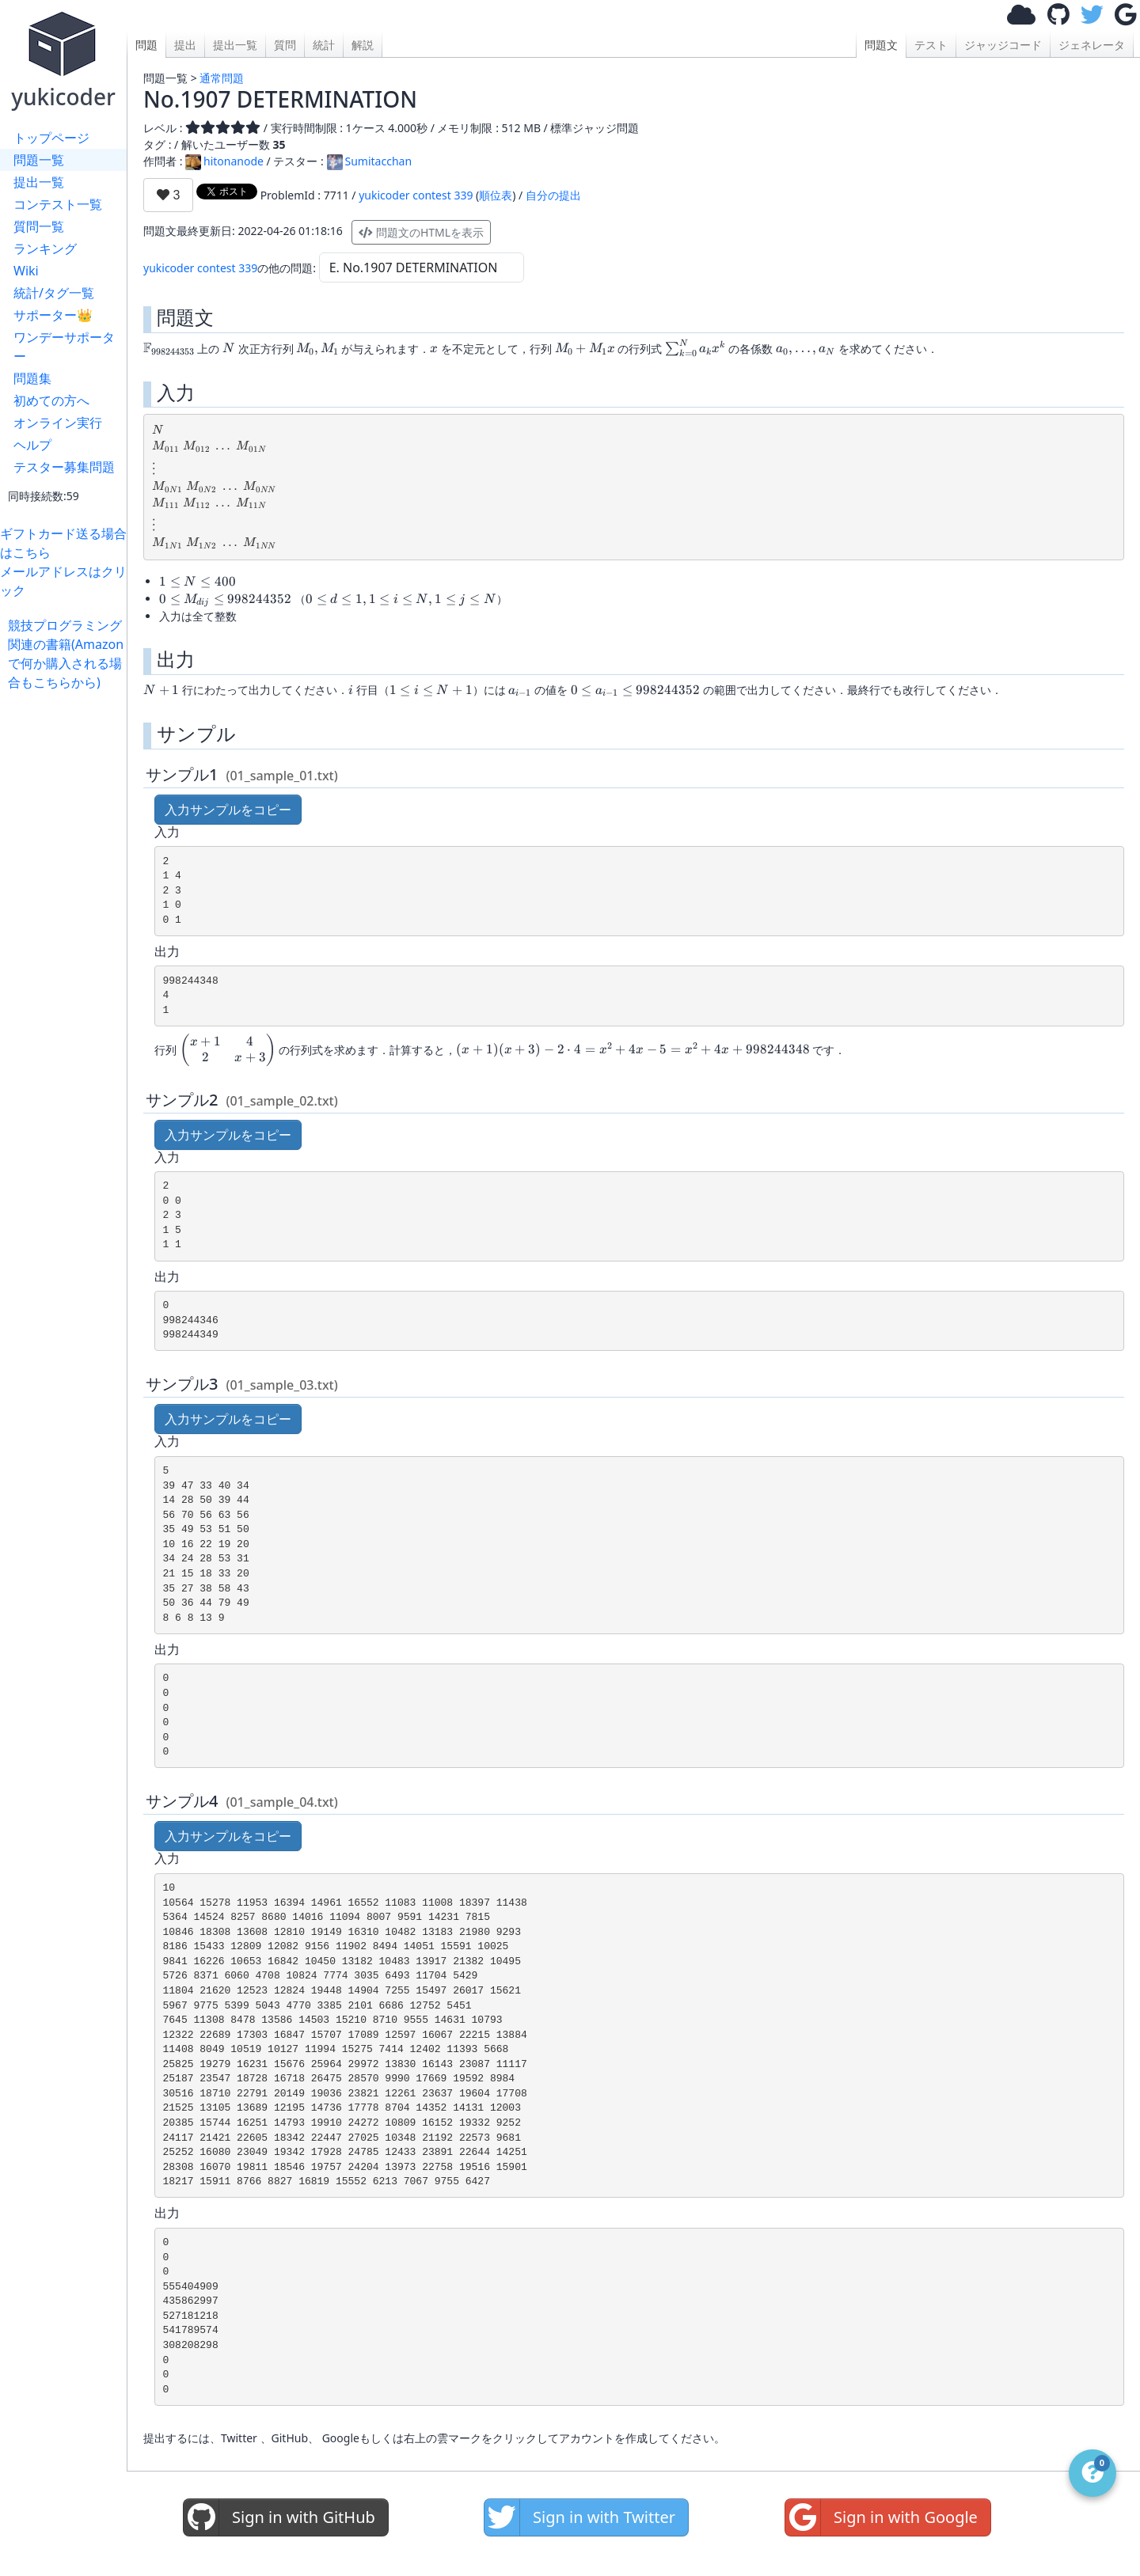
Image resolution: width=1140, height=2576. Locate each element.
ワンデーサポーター (64, 346)
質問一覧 (38, 226)
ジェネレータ (1091, 44)
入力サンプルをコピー (228, 809)
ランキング (45, 248)
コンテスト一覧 (57, 204)
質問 (285, 44)
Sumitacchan (369, 161)
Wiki (26, 270)
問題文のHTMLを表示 (421, 232)
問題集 (32, 378)
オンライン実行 (57, 422)
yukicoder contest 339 (416, 195)
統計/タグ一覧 (53, 293)
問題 (146, 44)
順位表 (495, 195)
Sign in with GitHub (279, 2517)
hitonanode (224, 161)
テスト (931, 44)
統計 (324, 44)
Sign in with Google (881, 2517)
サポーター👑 (53, 315)
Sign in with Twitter (579, 2517)
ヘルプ (32, 444)
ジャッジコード (1003, 44)
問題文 (881, 44)
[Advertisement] (67, 929)
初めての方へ (51, 400)
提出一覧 (38, 182)
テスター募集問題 (64, 467)
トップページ (51, 137)
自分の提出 (553, 195)
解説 (363, 44)
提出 (185, 44)
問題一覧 (38, 160)
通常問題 (222, 77)
